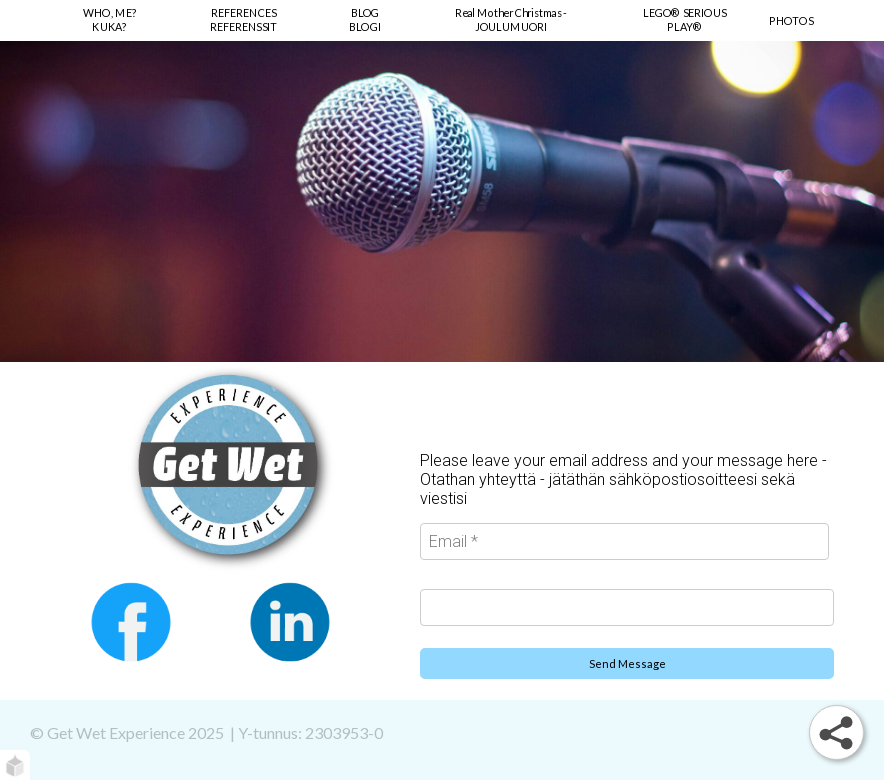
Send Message (627, 663)
